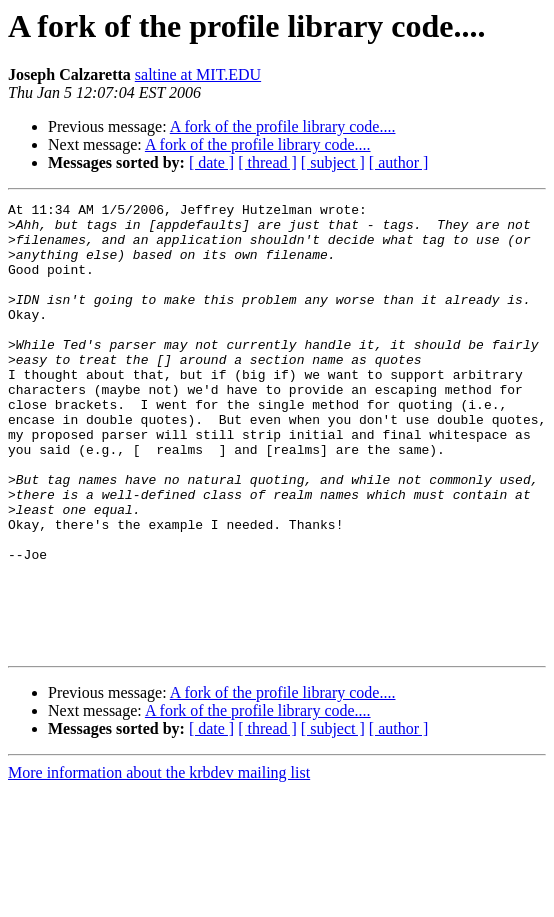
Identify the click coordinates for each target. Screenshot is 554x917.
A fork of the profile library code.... (283, 126)
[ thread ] (267, 162)
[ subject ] (333, 162)
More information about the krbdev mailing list (159, 862)
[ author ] (399, 162)
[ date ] (211, 162)
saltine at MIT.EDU (198, 74)
